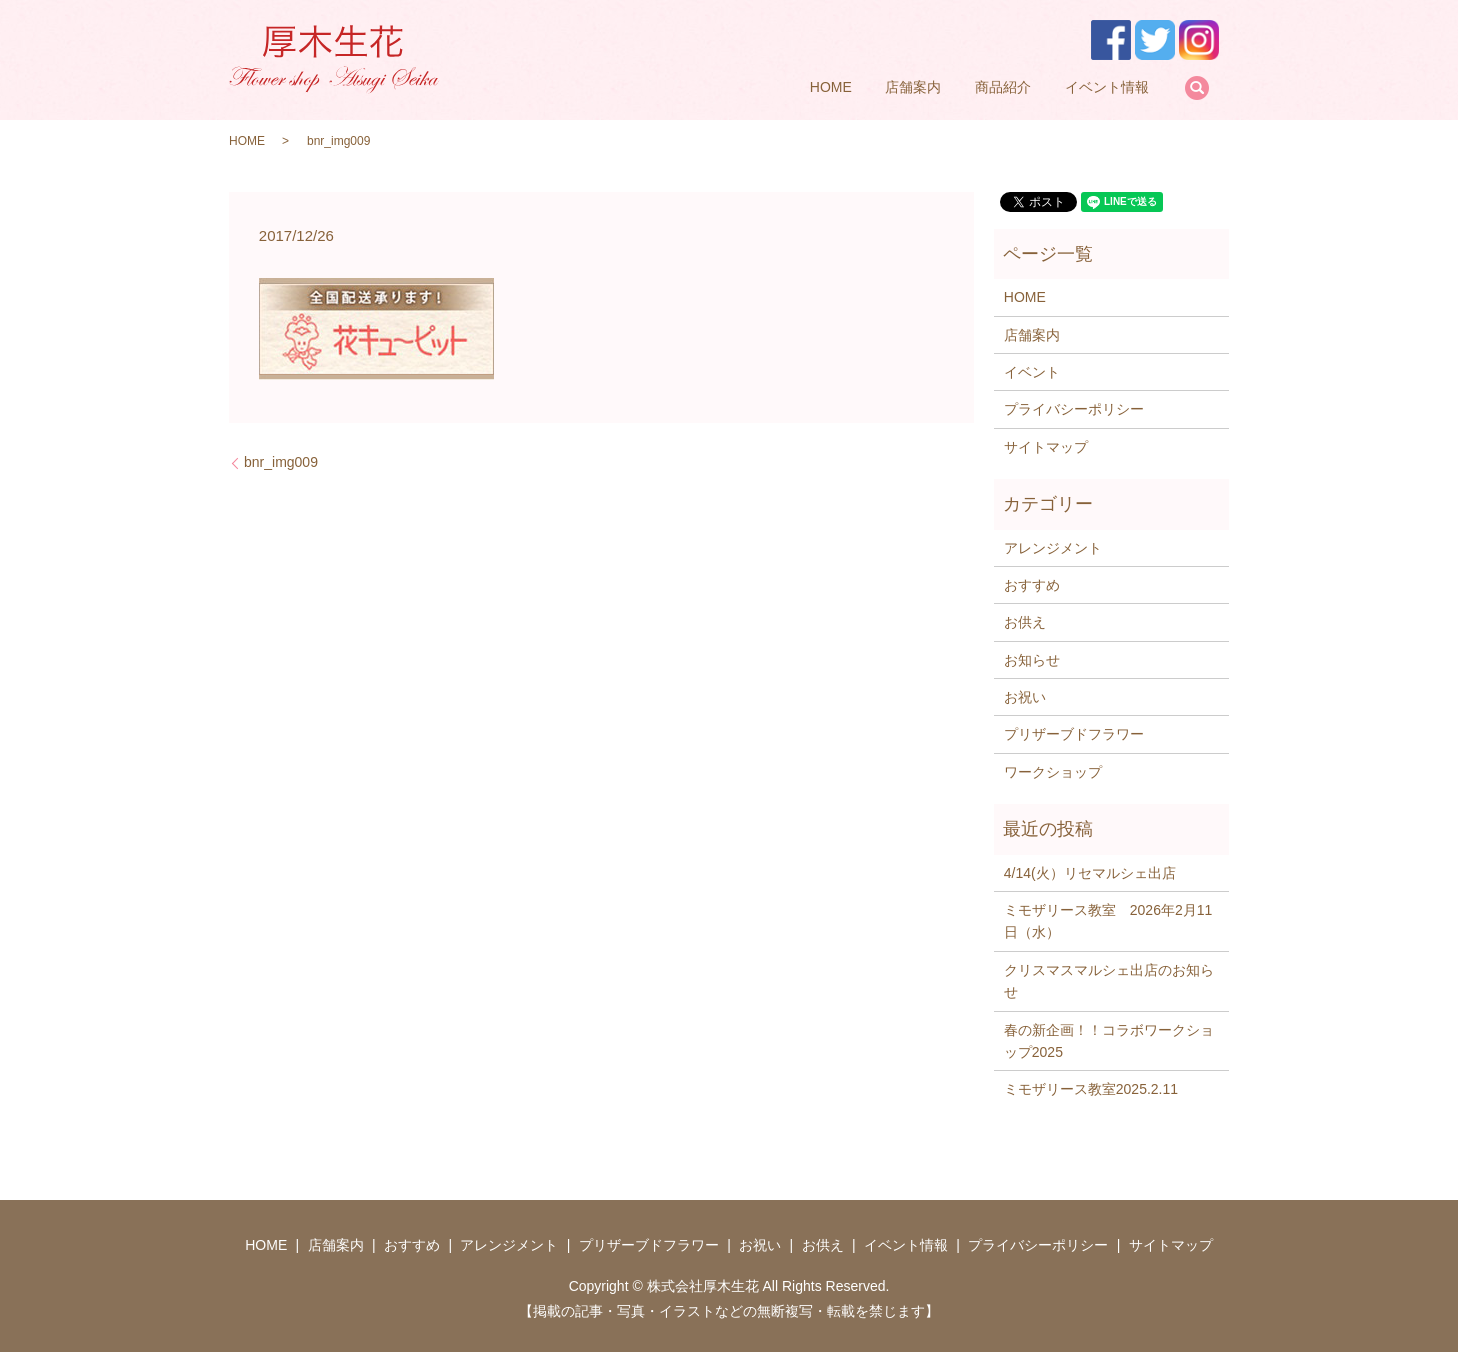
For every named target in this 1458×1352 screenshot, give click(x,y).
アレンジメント (1053, 548)
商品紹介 (1003, 87)
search (1197, 88)
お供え (1025, 622)
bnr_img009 (281, 462)
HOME (831, 87)
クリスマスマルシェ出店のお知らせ (1109, 981)
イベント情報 (1107, 87)
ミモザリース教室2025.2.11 (1091, 1089)
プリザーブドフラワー (1074, 734)
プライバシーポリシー (1074, 409)
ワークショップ (1053, 772)
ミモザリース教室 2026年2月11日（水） (1108, 921)
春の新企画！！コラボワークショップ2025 (1109, 1041)
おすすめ (1032, 585)
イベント (1032, 372)
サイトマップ (1046, 447)
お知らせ (1032, 660)
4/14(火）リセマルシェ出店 (1090, 873)
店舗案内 (913, 87)
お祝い (1025, 697)
